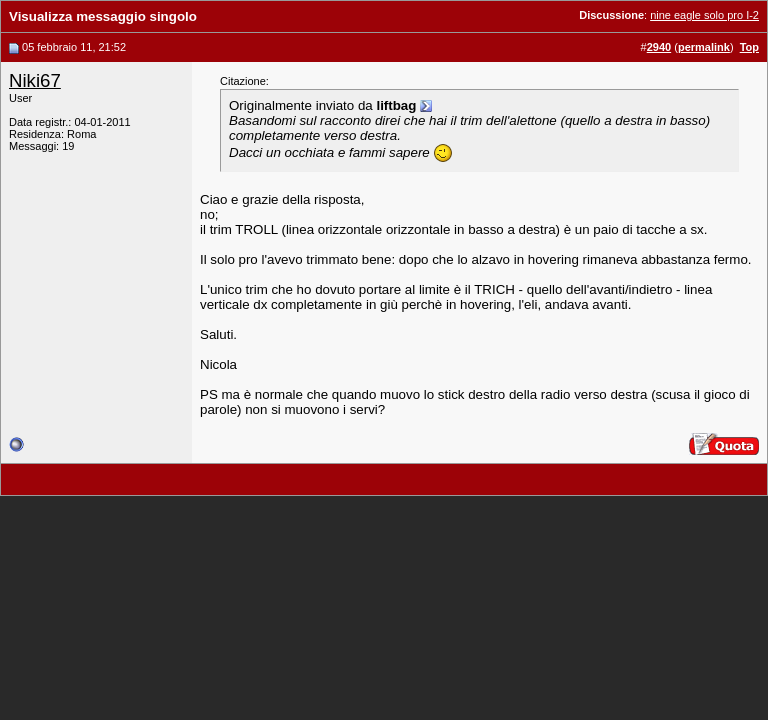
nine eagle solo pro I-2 (704, 15)
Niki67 (35, 80)
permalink (704, 47)
